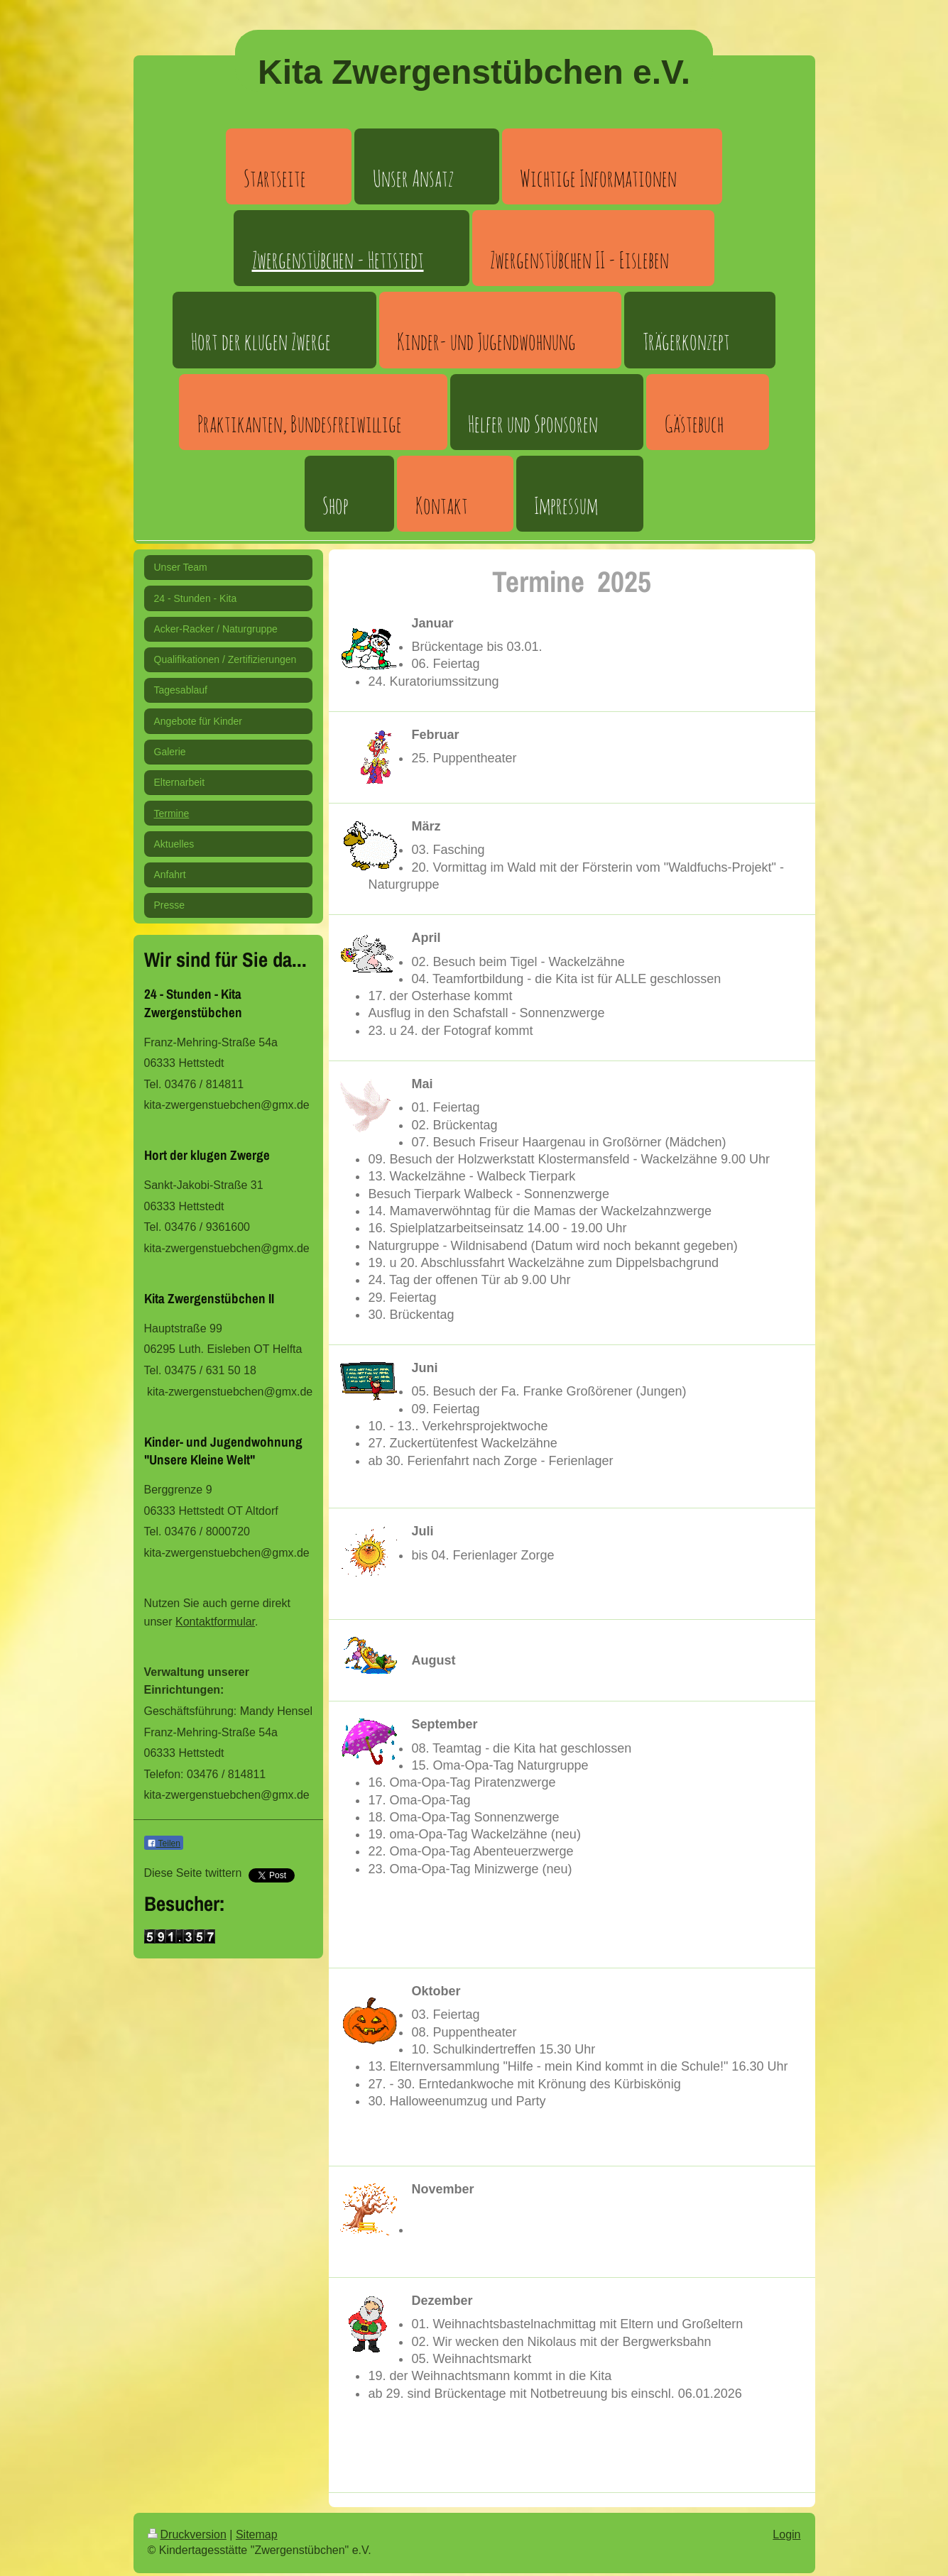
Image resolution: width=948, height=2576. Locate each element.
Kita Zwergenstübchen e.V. (474, 72)
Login (786, 2534)
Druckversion (187, 2534)
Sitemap (257, 2534)
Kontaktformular (215, 1622)
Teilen (163, 1843)
